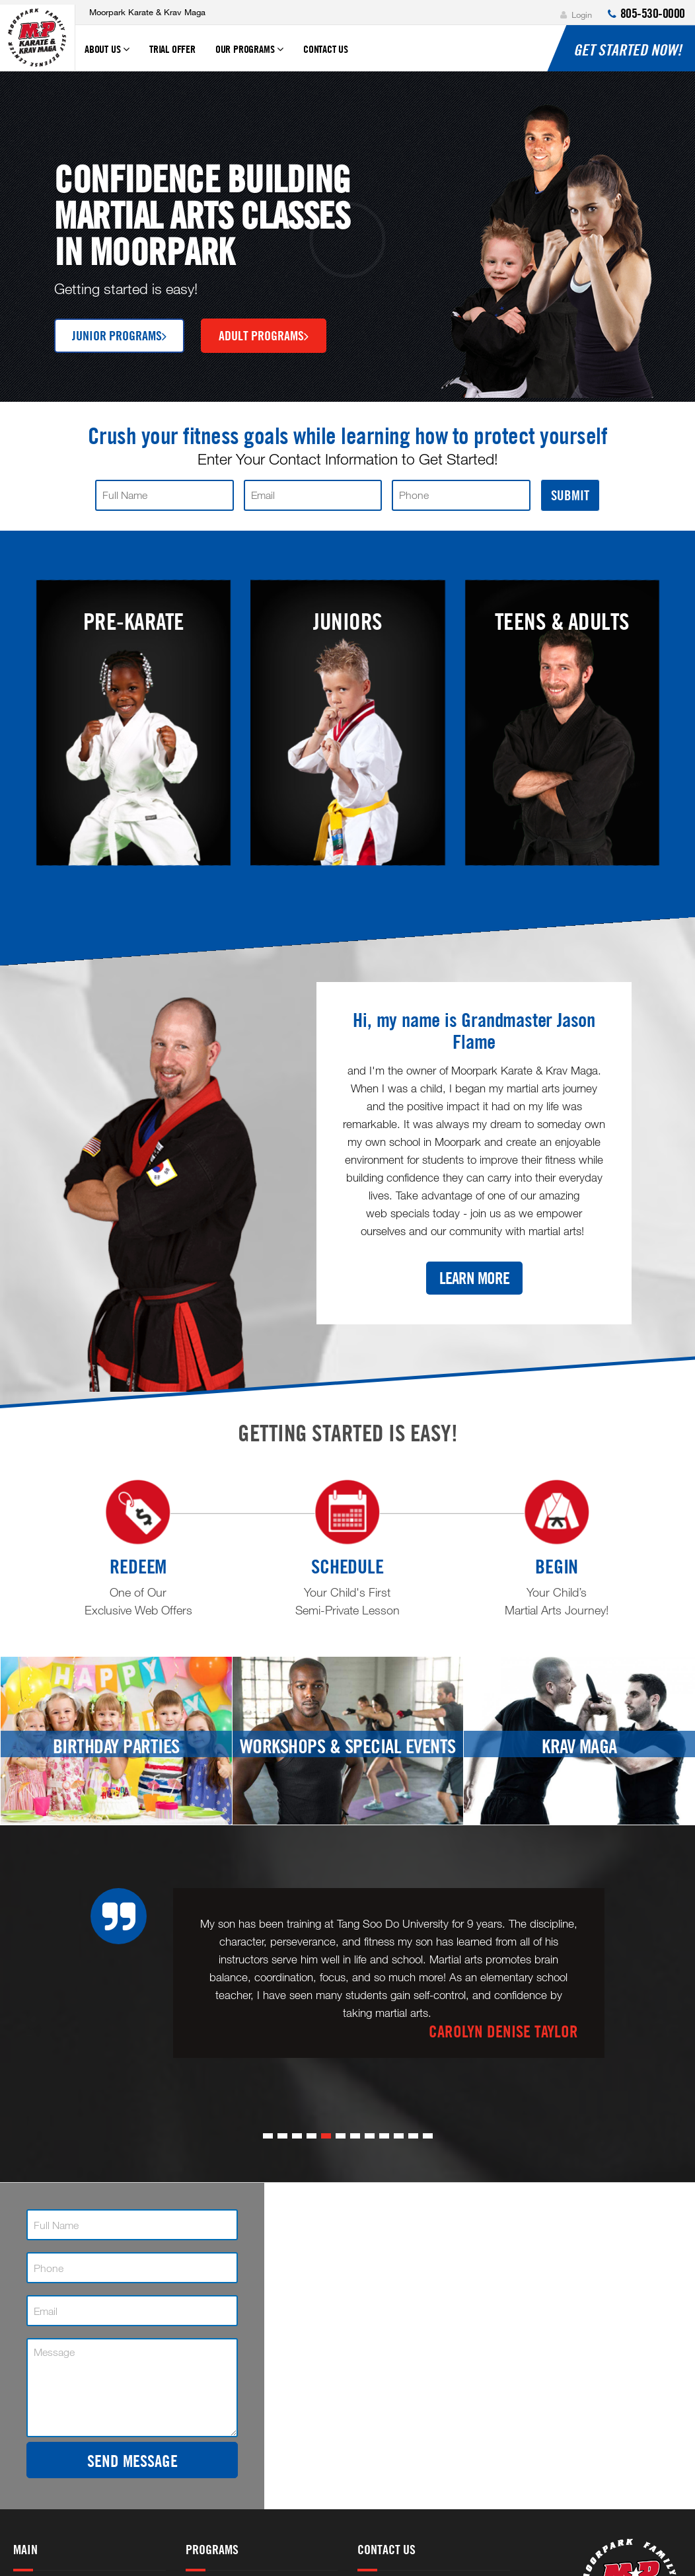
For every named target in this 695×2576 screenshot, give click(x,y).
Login (576, 14)
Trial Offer (172, 49)
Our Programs (249, 54)
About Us (107, 54)
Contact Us (325, 49)
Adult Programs (264, 335)
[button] (268, 2136)
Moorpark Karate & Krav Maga (147, 12)
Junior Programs (119, 335)
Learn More (474, 1278)
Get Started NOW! (627, 49)
